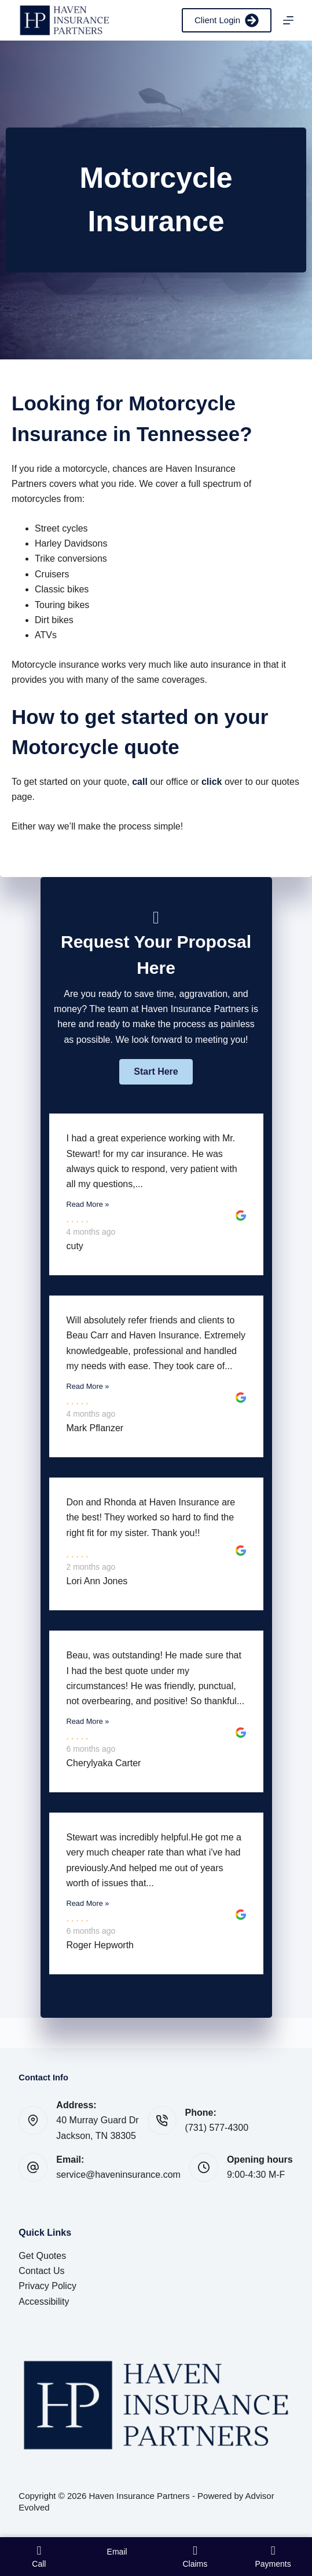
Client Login (226, 20)
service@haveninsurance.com (118, 2175)
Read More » (88, 1204)
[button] (155, 1072)
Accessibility (44, 2301)
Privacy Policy (47, 2286)
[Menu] (288, 20)
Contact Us (41, 2271)
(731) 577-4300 (216, 2128)
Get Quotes (42, 2256)
